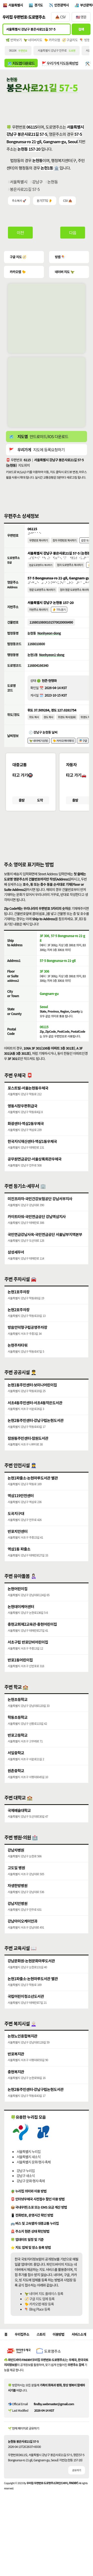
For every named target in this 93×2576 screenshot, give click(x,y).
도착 (40, 819)
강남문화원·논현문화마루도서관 (32, 2007)
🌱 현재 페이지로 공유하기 (23, 2482)
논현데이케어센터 (21, 1652)
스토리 (40, 2388)
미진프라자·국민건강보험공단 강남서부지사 (41, 1229)
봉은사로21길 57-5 (25, 191)
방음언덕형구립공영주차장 (28, 1365)
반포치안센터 (18, 1579)
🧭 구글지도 (71, 40)
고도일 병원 (17, 1915)
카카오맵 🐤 (18, 275)
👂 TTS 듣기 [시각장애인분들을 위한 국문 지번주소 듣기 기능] (59, 623)
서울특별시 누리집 (28, 2205)
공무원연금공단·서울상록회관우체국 (35, 1194)
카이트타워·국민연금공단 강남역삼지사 (37, 1248)
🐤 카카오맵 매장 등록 (39, 2357)
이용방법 (58, 2388)
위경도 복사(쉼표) (67, 736)
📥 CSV (60, 16)
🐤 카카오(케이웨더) (63, 760)
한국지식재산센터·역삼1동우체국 (33, 1175)
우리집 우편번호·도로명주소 (23, 17)
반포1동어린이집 (21, 1709)
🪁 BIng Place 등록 (37, 2363)
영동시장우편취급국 (23, 1137)
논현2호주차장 (19, 1346)
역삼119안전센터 (21, 1541)
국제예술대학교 (19, 1855)
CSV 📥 (67, 202)
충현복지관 (16, 2123)
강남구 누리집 (26, 2224)
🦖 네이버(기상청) (39, 760)
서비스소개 (79, 2388)
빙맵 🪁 (60, 259)
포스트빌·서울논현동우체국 (29, 1119)
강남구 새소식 (26, 2229)
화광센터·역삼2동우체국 (26, 1157)
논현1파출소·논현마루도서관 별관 (33, 1522)
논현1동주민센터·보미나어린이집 (33, 1425)
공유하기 (76, 2524)
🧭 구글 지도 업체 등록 (40, 2352)
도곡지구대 (16, 1560)
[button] (46, 854)
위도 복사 (34, 736)
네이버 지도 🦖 (65, 275)
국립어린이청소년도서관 (26, 2044)
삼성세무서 (16, 1286)
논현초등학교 (18, 1744)
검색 (81, 29)
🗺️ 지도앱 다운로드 (21, 64)
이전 (20, 235)
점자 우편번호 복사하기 (65, 545)
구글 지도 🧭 (18, 259)
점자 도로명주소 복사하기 (70, 577)
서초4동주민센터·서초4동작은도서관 (36, 1444)
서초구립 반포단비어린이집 (28, 1690)
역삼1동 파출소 (19, 1598)
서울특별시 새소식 (28, 2210)
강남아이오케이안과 (23, 1972)
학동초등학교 (18, 1763)
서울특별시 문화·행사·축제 (34, 2215)
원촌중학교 (16, 1820)
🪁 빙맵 (87, 40)
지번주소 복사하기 (39, 623)
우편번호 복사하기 (39, 545)
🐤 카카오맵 (53, 40)
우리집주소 (22, 2388)
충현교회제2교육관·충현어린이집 (33, 1671)
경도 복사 (49, 736)
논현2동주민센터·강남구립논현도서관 (36, 1463)
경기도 (38, 4)
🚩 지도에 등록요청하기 (36, 453)
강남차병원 (16, 1896)
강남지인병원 (18, 1953)
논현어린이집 (18, 1633)
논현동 (53, 183)
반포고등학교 (18, 1782)
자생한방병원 (18, 1934)
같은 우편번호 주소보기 (41, 551)
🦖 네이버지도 (33, 40)
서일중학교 (16, 1801)
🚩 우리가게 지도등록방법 (62, 64)
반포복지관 (16, 2104)
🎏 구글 (83, 760)
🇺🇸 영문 (81, 16)
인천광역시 (61, 4)
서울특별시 (15, 4)
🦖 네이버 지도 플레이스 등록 (44, 2347)
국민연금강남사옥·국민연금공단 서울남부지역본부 (46, 1267)
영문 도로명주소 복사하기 (43, 602)
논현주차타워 (18, 1384)
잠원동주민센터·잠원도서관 (29, 1482)
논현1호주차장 (19, 1327)
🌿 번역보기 (14, 40)
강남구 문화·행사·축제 (31, 2234)
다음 (72, 235)
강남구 (38, 183)
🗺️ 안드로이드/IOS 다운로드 (38, 440)
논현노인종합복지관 (23, 2085)
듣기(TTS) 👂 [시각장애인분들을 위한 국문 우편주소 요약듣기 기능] (44, 202)
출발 (21, 819)
